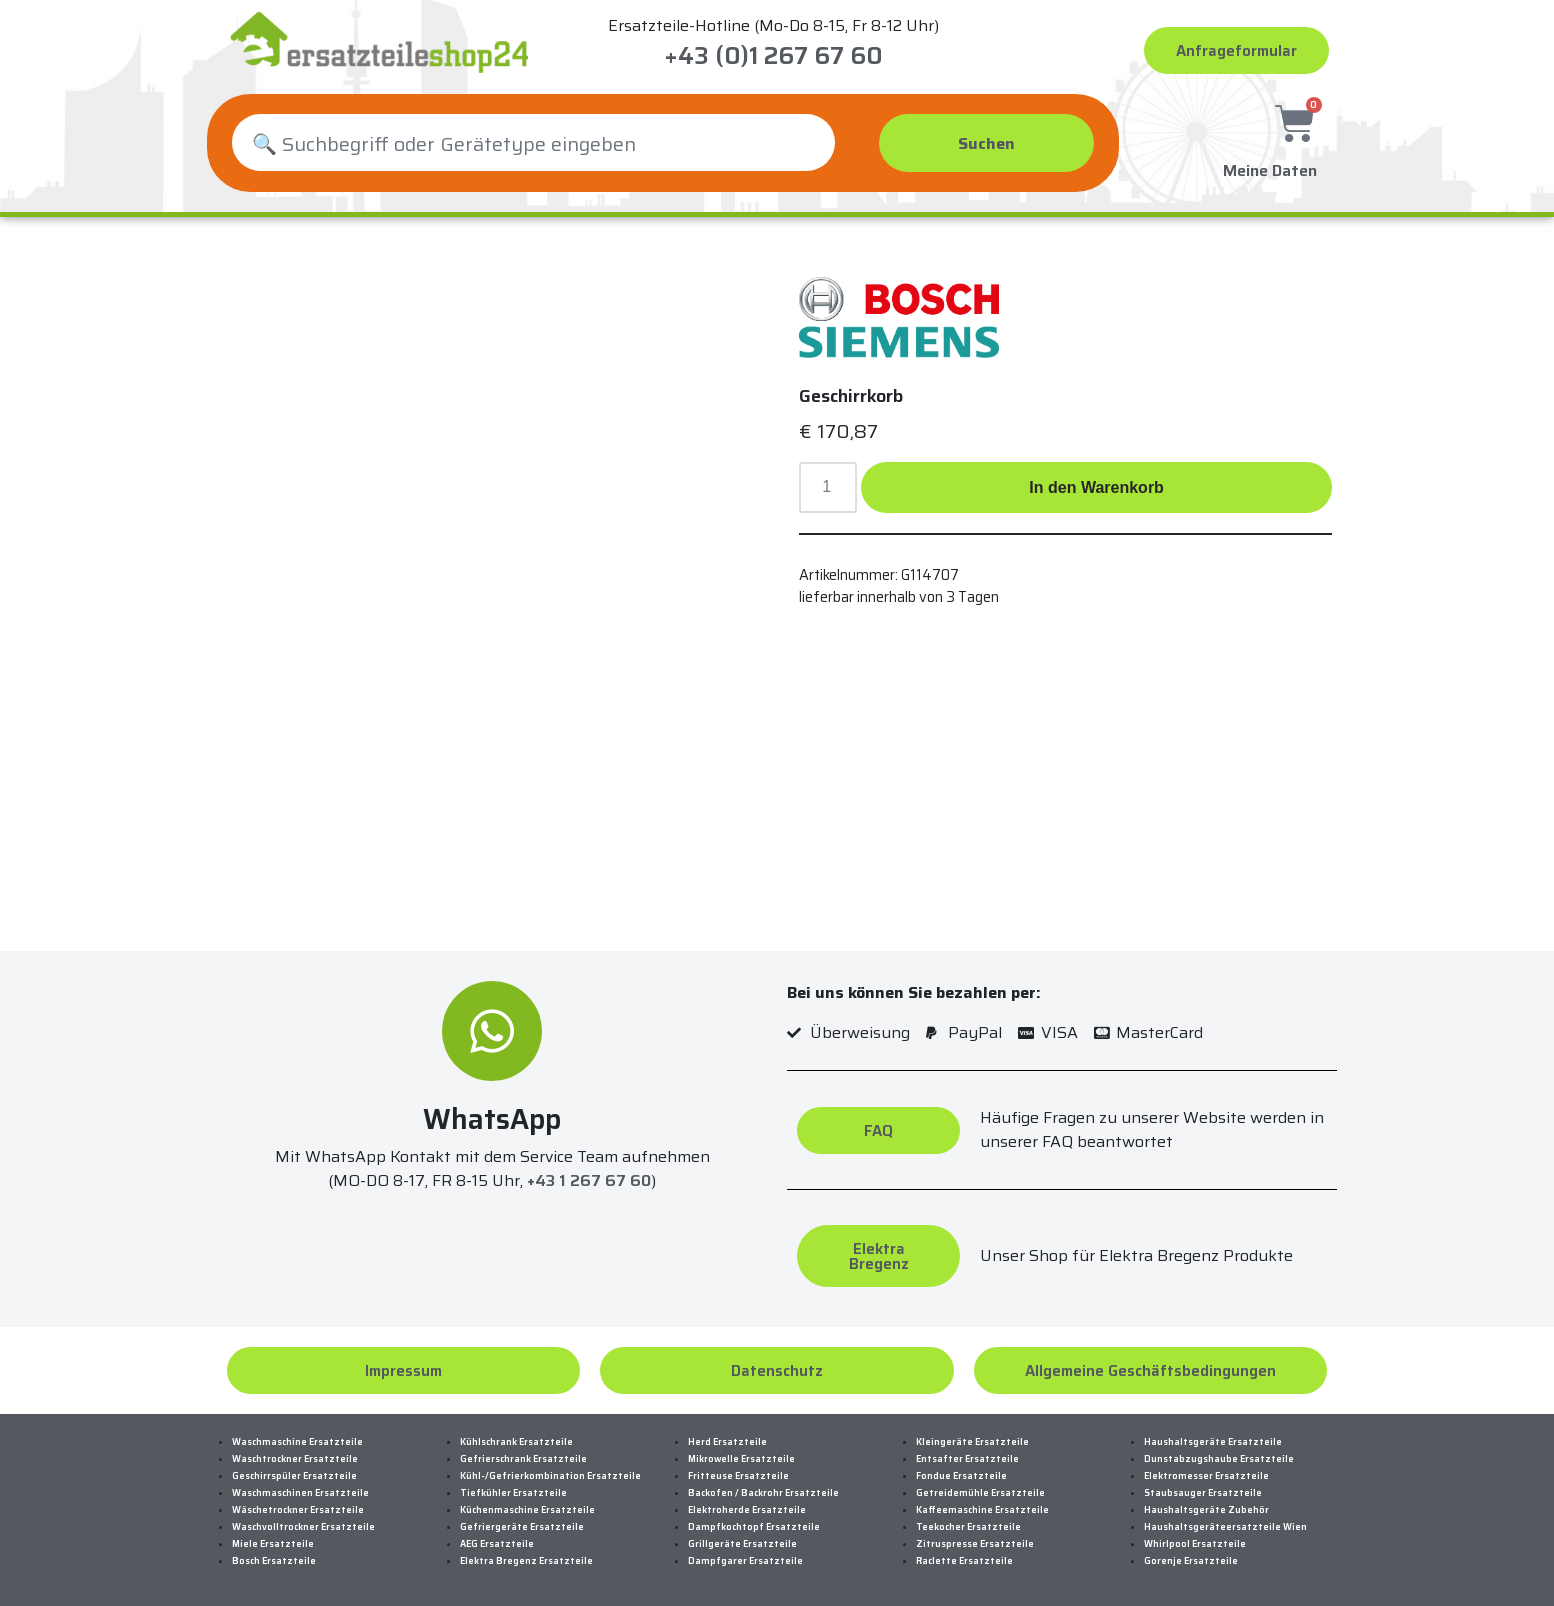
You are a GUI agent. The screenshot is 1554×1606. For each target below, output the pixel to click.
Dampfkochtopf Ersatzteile (754, 1527)
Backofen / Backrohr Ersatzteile (763, 1493)
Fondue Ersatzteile (961, 1476)
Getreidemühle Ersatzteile (980, 1493)
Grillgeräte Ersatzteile (742, 1544)
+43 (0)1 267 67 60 (773, 56)
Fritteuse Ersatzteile (738, 1476)
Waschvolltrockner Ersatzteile (303, 1527)
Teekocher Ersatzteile (968, 1527)
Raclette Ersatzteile (964, 1561)
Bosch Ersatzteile (274, 1561)
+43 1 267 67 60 (589, 1180)
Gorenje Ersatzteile (1191, 1561)
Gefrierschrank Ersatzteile (523, 1459)
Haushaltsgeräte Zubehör (1206, 1510)
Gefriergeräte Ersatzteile (522, 1527)
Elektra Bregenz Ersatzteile (526, 1561)
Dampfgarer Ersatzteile (745, 1561)
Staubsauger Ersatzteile (1203, 1493)
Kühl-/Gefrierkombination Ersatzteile (550, 1476)
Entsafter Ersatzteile (967, 1459)
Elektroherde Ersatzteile (747, 1510)
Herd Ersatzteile (727, 1442)
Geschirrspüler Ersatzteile (294, 1476)
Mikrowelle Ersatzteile (741, 1459)
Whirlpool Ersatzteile (1195, 1544)
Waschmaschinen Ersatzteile (300, 1493)
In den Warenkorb (1096, 487)
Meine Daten (1270, 167)
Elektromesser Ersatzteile (1206, 1476)
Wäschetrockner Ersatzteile (298, 1510)
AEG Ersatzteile (497, 1544)
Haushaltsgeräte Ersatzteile (1213, 1442)
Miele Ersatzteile (273, 1544)
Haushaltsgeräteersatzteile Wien (1225, 1527)
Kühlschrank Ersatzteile (516, 1442)
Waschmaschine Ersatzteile (297, 1442)
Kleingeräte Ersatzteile (972, 1442)
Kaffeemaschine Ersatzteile (982, 1510)
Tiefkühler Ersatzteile (513, 1493)
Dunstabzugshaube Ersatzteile (1219, 1459)
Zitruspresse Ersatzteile (975, 1544)
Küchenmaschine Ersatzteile (527, 1510)
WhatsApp (492, 1119)
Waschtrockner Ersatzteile (295, 1459)
